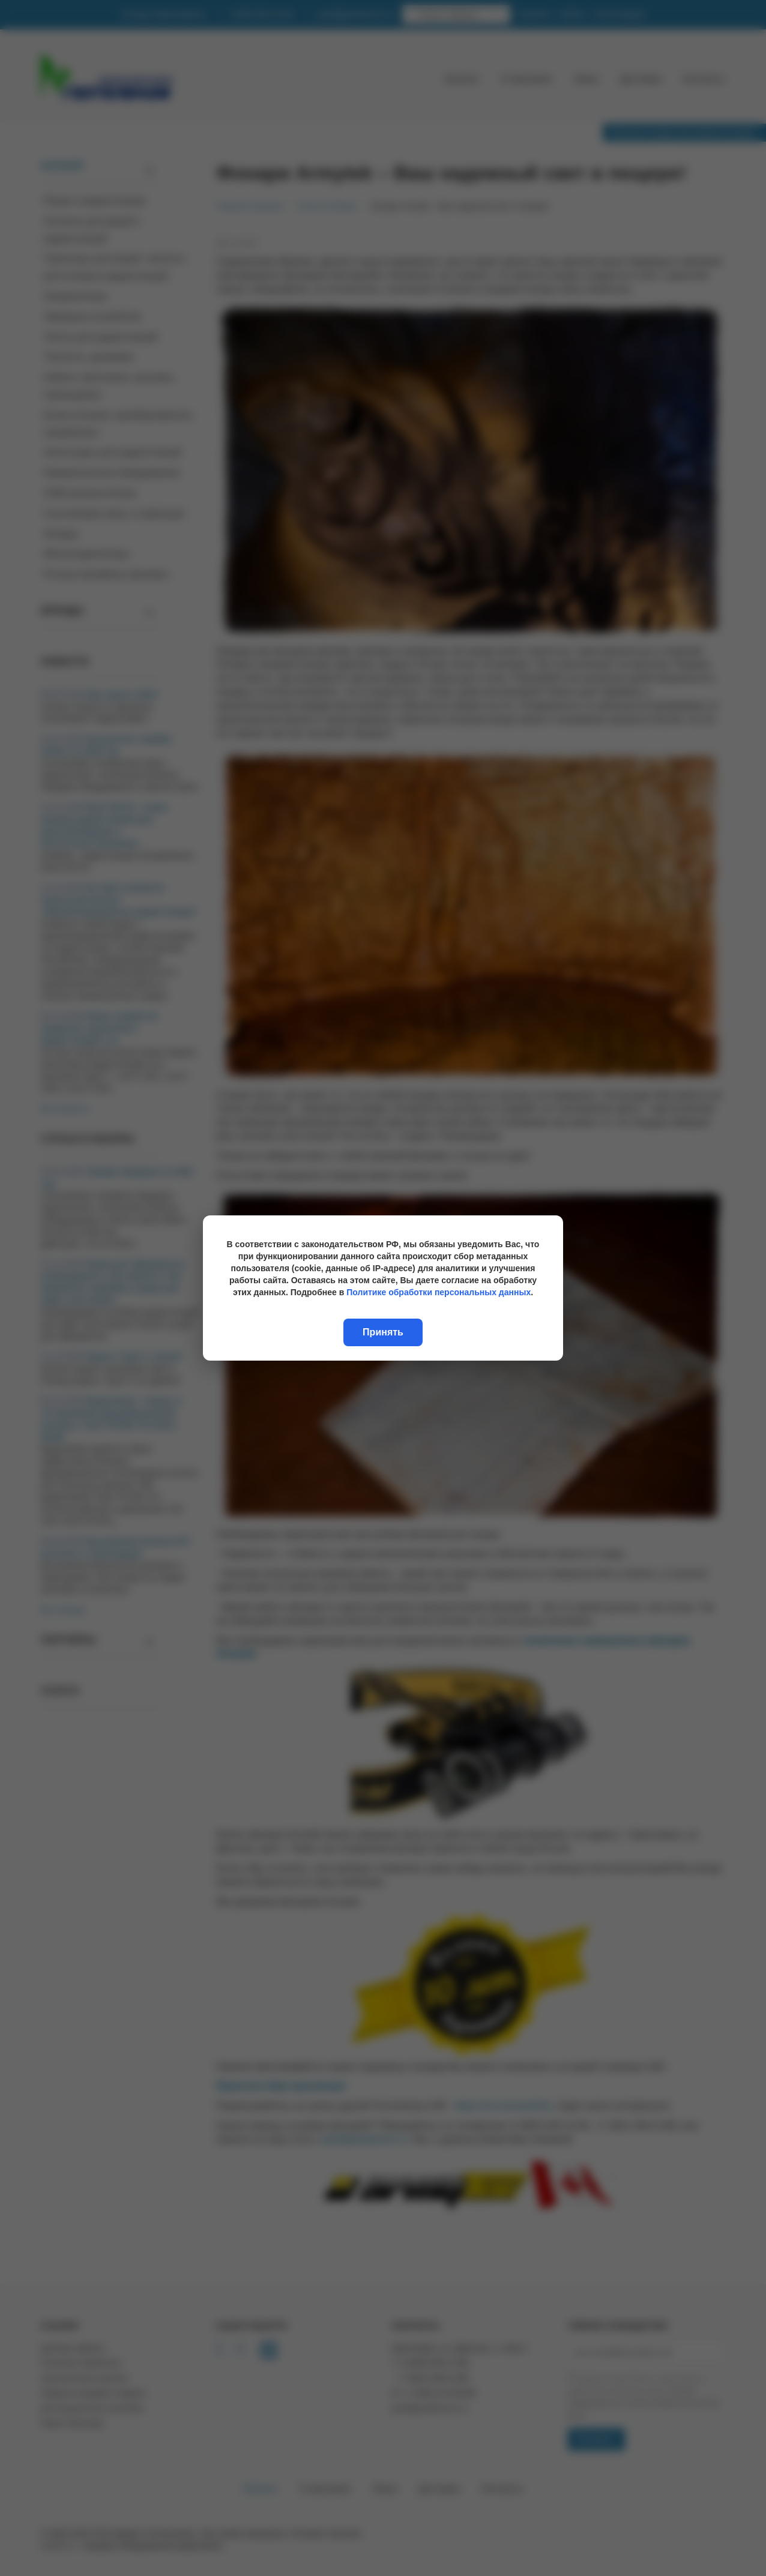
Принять (383, 1332)
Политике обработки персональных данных (438, 1292)
